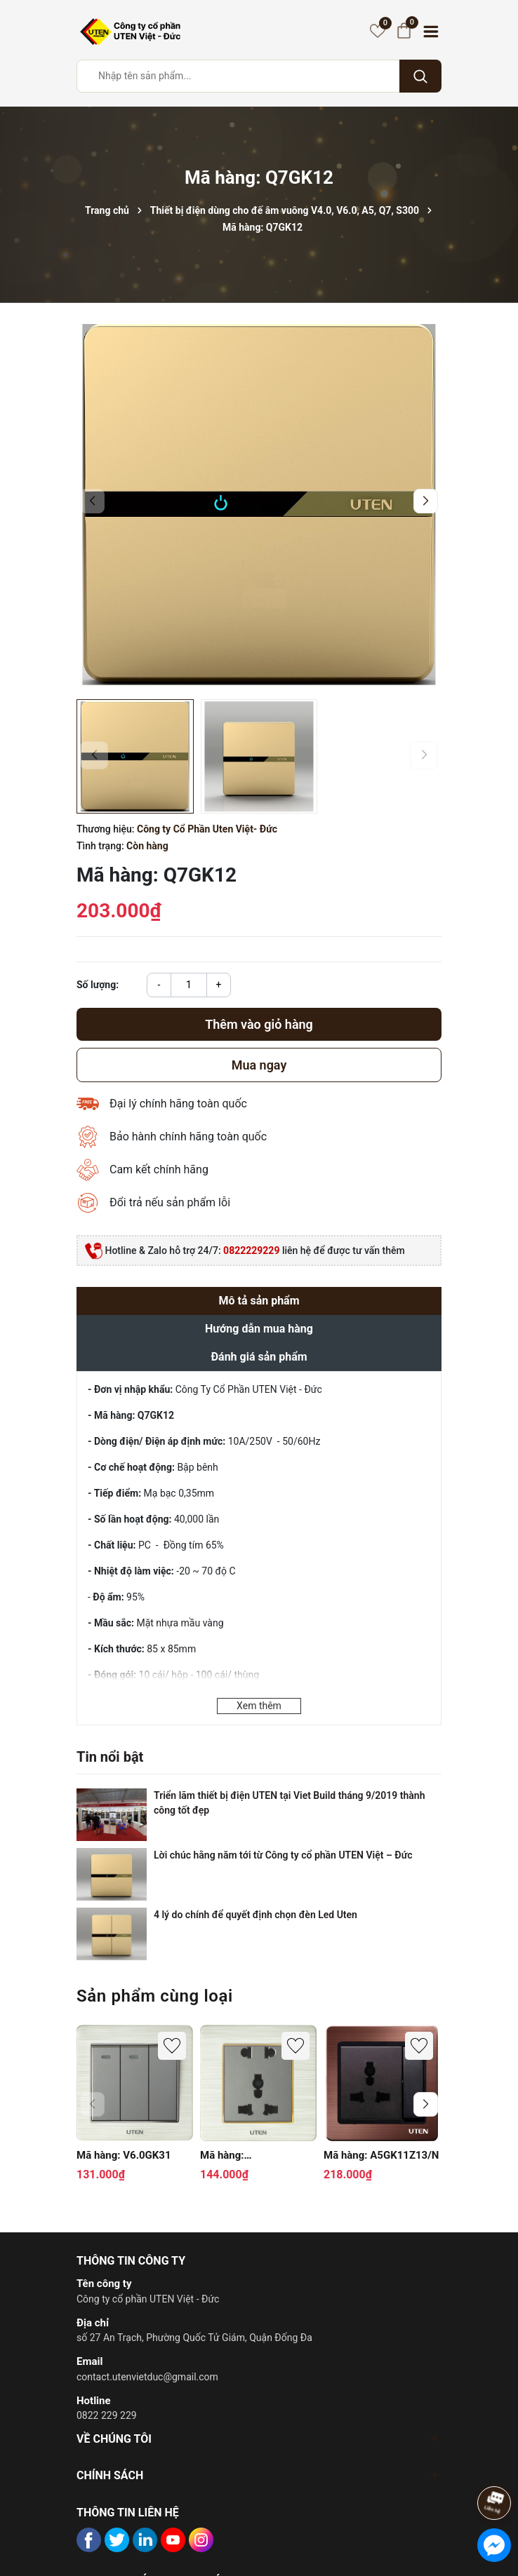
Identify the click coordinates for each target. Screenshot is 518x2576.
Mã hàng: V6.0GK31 (124, 2155)
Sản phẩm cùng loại (155, 1996)
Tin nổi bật (110, 1756)
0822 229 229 (107, 2415)
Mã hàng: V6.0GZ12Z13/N (238, 2155)
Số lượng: (98, 984)
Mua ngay (259, 1065)
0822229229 (251, 1250)
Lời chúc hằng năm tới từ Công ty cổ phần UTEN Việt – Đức (283, 1855)
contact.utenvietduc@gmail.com (147, 2376)
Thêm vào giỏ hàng (259, 1024)
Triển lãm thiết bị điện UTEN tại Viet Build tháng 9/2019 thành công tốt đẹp (289, 1803)
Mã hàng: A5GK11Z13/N (381, 2155)
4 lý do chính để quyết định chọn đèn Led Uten (255, 1914)
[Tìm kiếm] (420, 76)
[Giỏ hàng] (404, 30)
